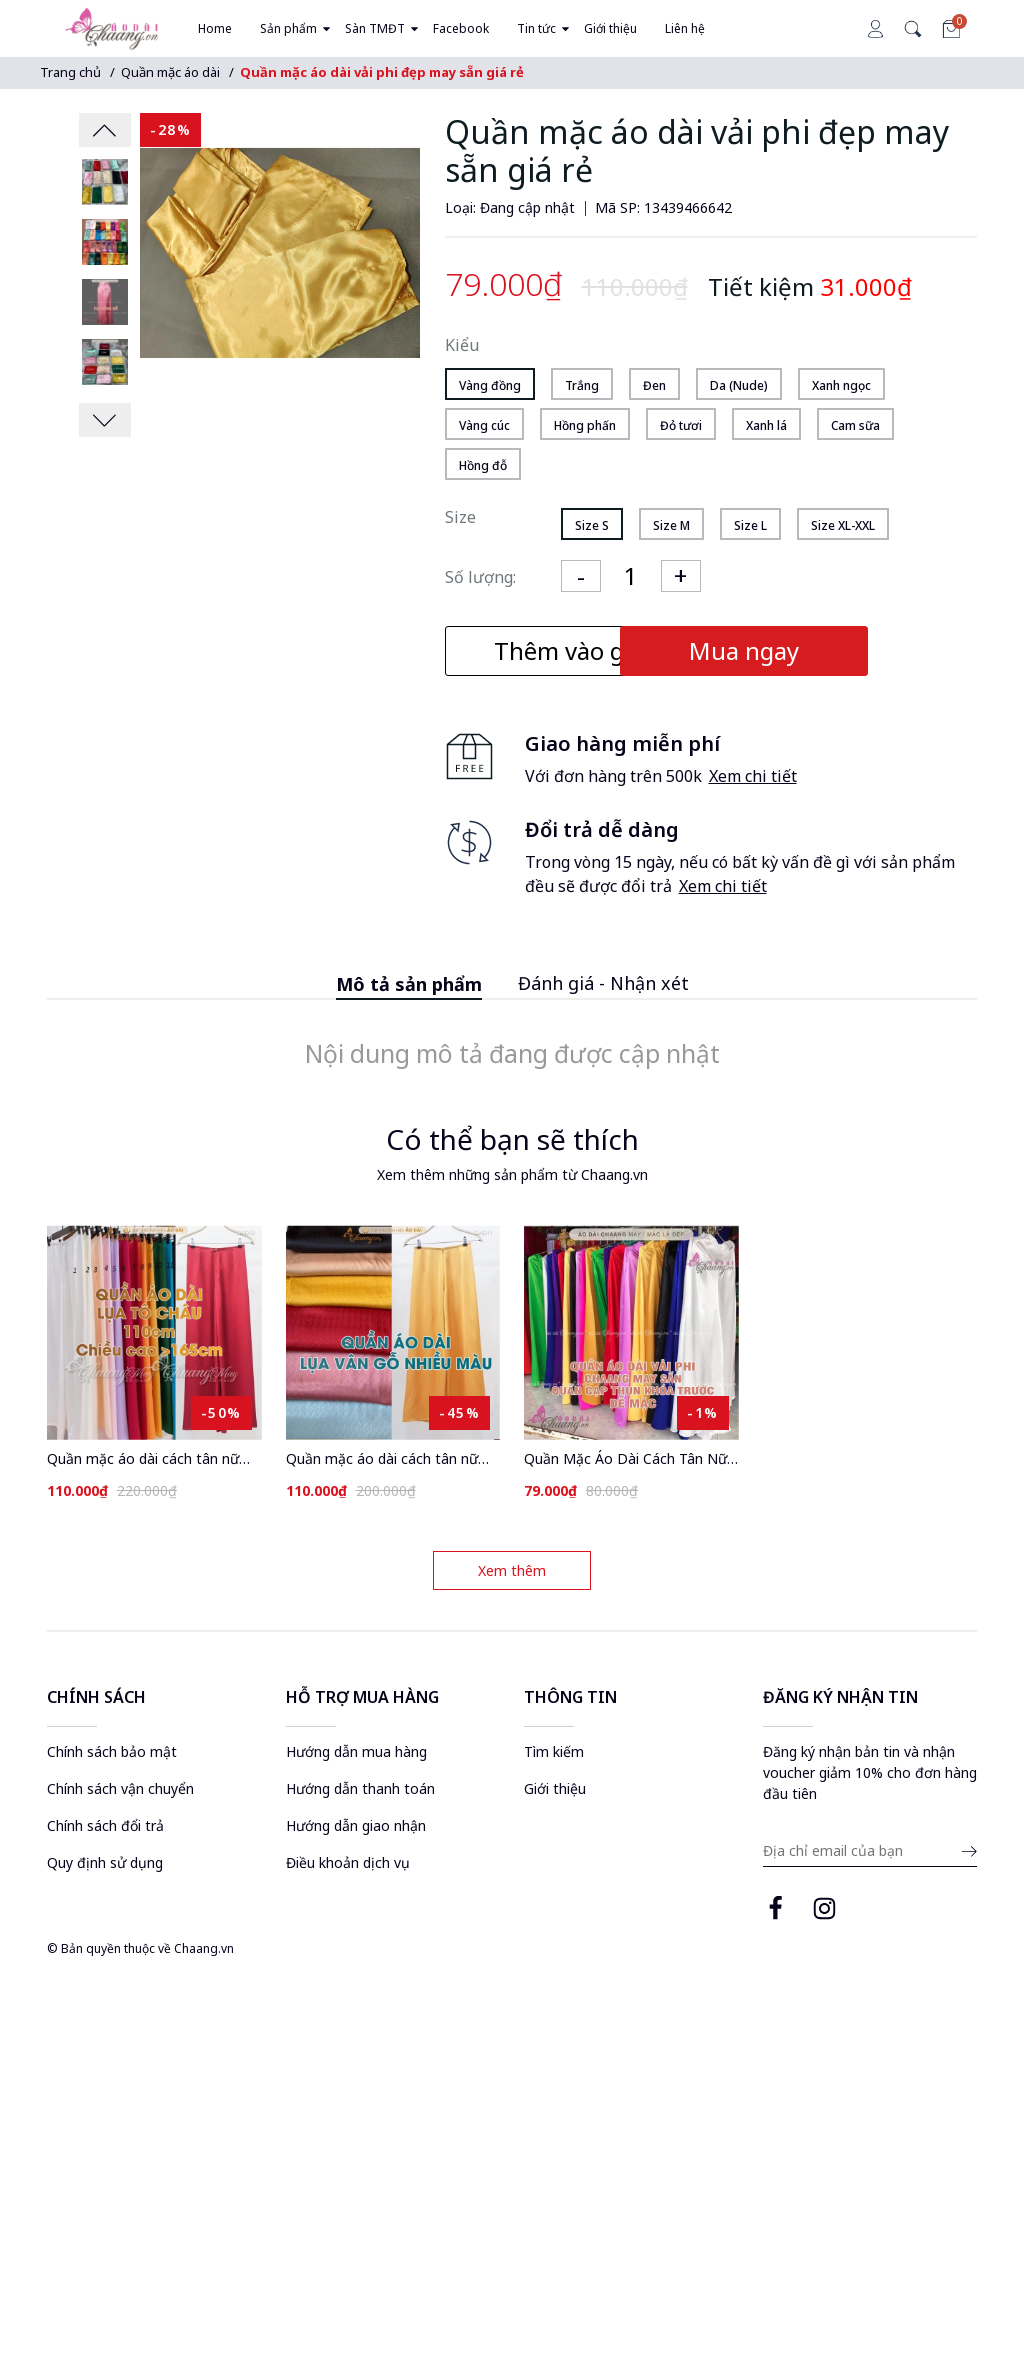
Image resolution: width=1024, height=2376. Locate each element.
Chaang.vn (204, 1949)
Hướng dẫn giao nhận (356, 1825)
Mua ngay (843, 650)
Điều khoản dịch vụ (348, 1862)
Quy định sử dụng (105, 1862)
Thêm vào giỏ (569, 650)
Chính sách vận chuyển (120, 1788)
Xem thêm (512, 1570)
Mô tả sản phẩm (409, 984)
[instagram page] (824, 1912)
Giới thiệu (555, 1788)
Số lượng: (480, 577)
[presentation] (105, 130)
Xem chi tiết (753, 776)
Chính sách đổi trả (105, 1825)
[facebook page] (775, 1912)
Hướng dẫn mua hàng (356, 1751)
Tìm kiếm (554, 1751)
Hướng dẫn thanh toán (360, 1788)
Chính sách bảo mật (112, 1751)
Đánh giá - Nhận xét (603, 983)
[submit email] (966, 1852)
